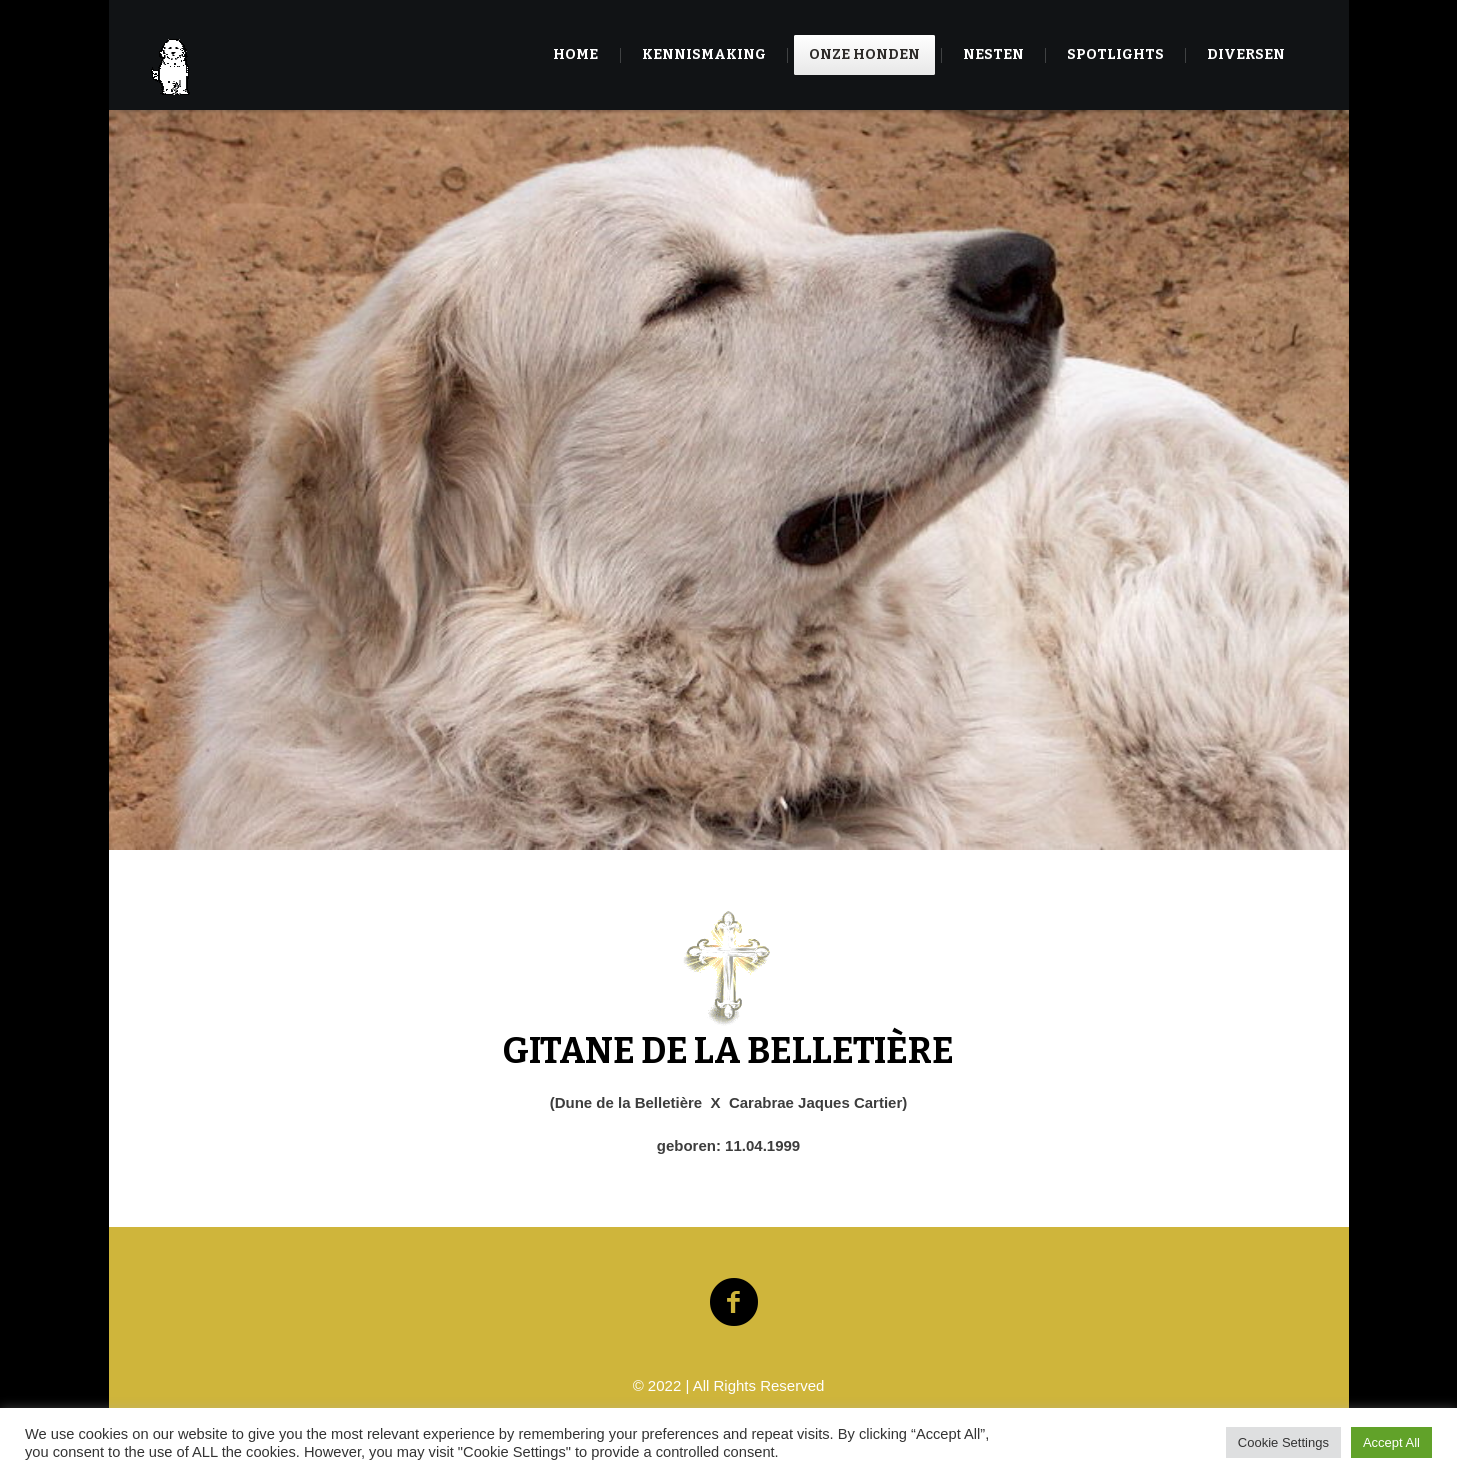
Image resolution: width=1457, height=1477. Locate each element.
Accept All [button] (1391, 1442)
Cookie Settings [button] (1283, 1442)
